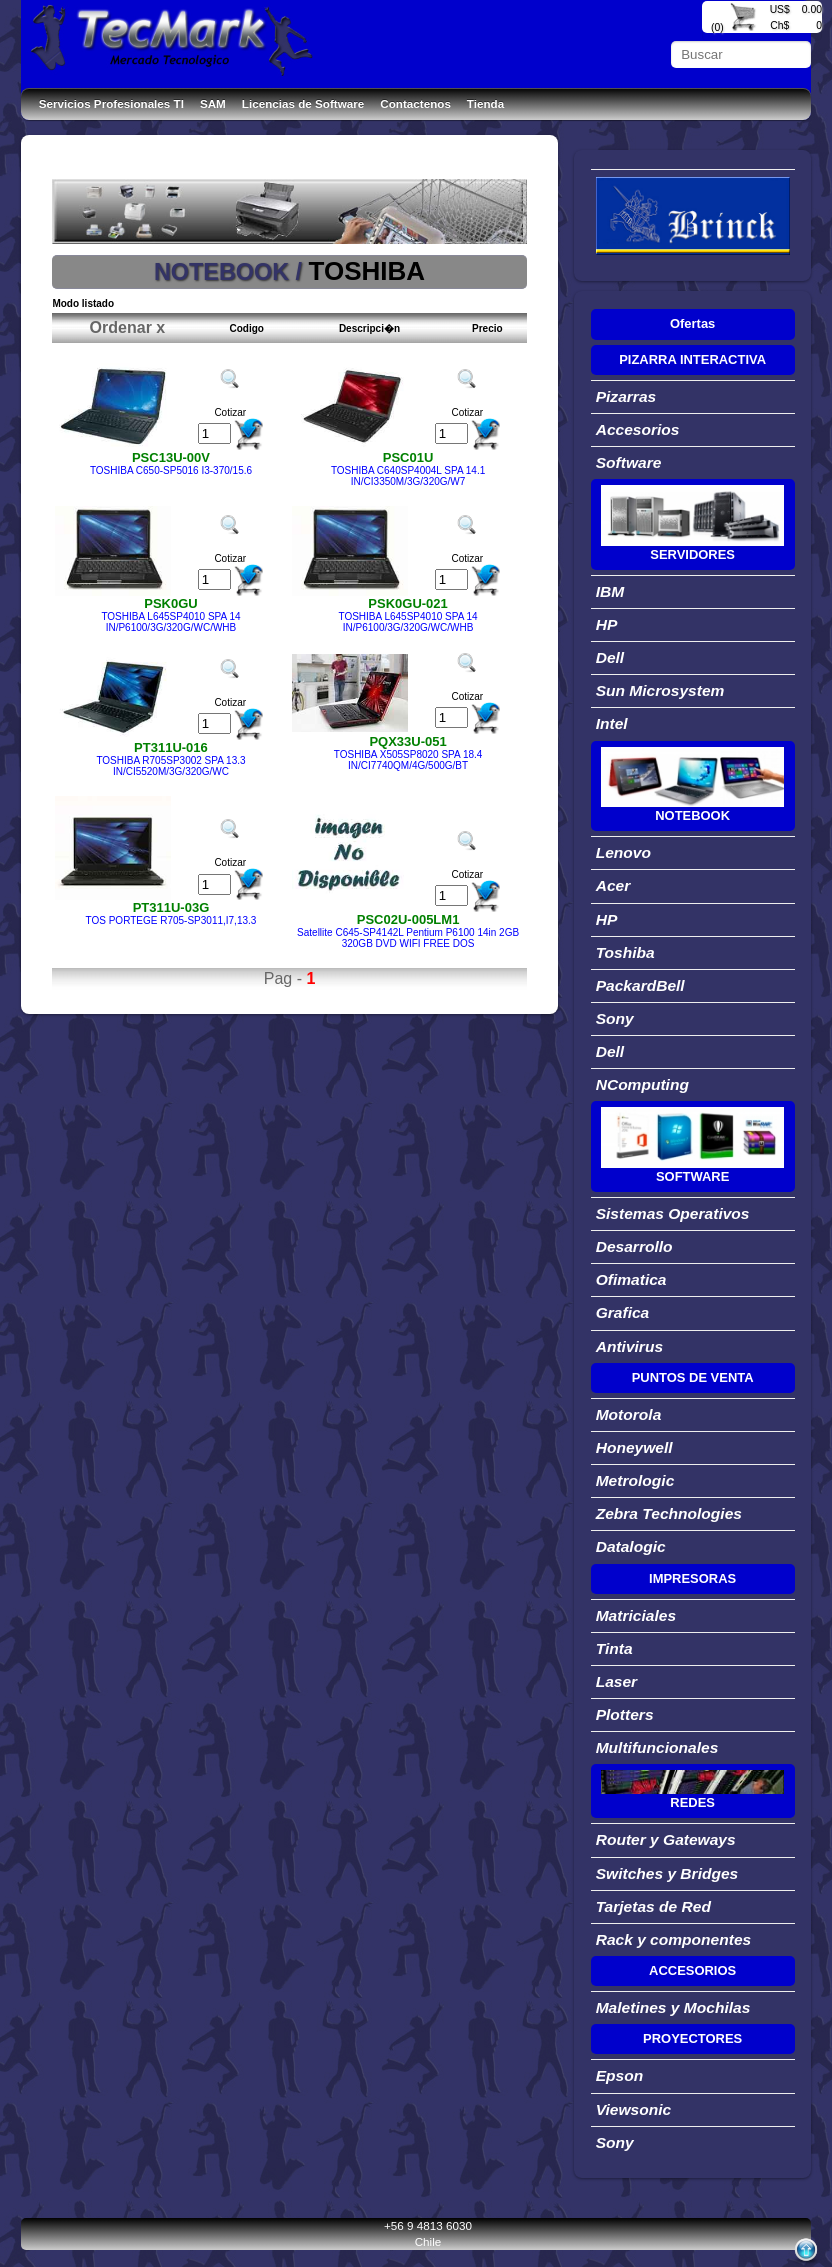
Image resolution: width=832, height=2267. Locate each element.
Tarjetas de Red (653, 1906)
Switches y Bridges (667, 1873)
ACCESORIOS (692, 1970)
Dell (610, 657)
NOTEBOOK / (231, 272)
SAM (213, 103)
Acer (613, 885)
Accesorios (638, 429)
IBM (610, 591)
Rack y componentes (674, 1939)
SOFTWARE (692, 1176)
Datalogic (631, 1546)
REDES (692, 1802)
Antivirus (629, 1346)
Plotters (625, 1714)
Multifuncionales (657, 1747)
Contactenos (415, 103)
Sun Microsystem (660, 690)
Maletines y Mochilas (673, 2007)
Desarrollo (634, 1246)
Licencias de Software (303, 103)
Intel (612, 723)
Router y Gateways (666, 1839)
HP (607, 624)
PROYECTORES (692, 2038)
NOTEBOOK (692, 815)
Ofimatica (631, 1279)
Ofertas (692, 323)
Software (629, 462)
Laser (617, 1681)
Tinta (614, 1648)
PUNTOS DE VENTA (693, 1377)
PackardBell (640, 985)
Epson (620, 2075)
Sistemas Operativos (673, 1213)
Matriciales (636, 1615)
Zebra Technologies (669, 1513)
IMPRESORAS (692, 1578)
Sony (615, 1018)
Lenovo (623, 852)
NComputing (642, 1084)
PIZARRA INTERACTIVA (692, 359)
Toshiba (625, 952)
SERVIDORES (692, 554)
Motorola (629, 1414)
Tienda (485, 103)
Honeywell (634, 1447)
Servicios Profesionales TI (111, 103)
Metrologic (635, 1480)
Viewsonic (633, 2109)
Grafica (623, 1312)
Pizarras (626, 396)
